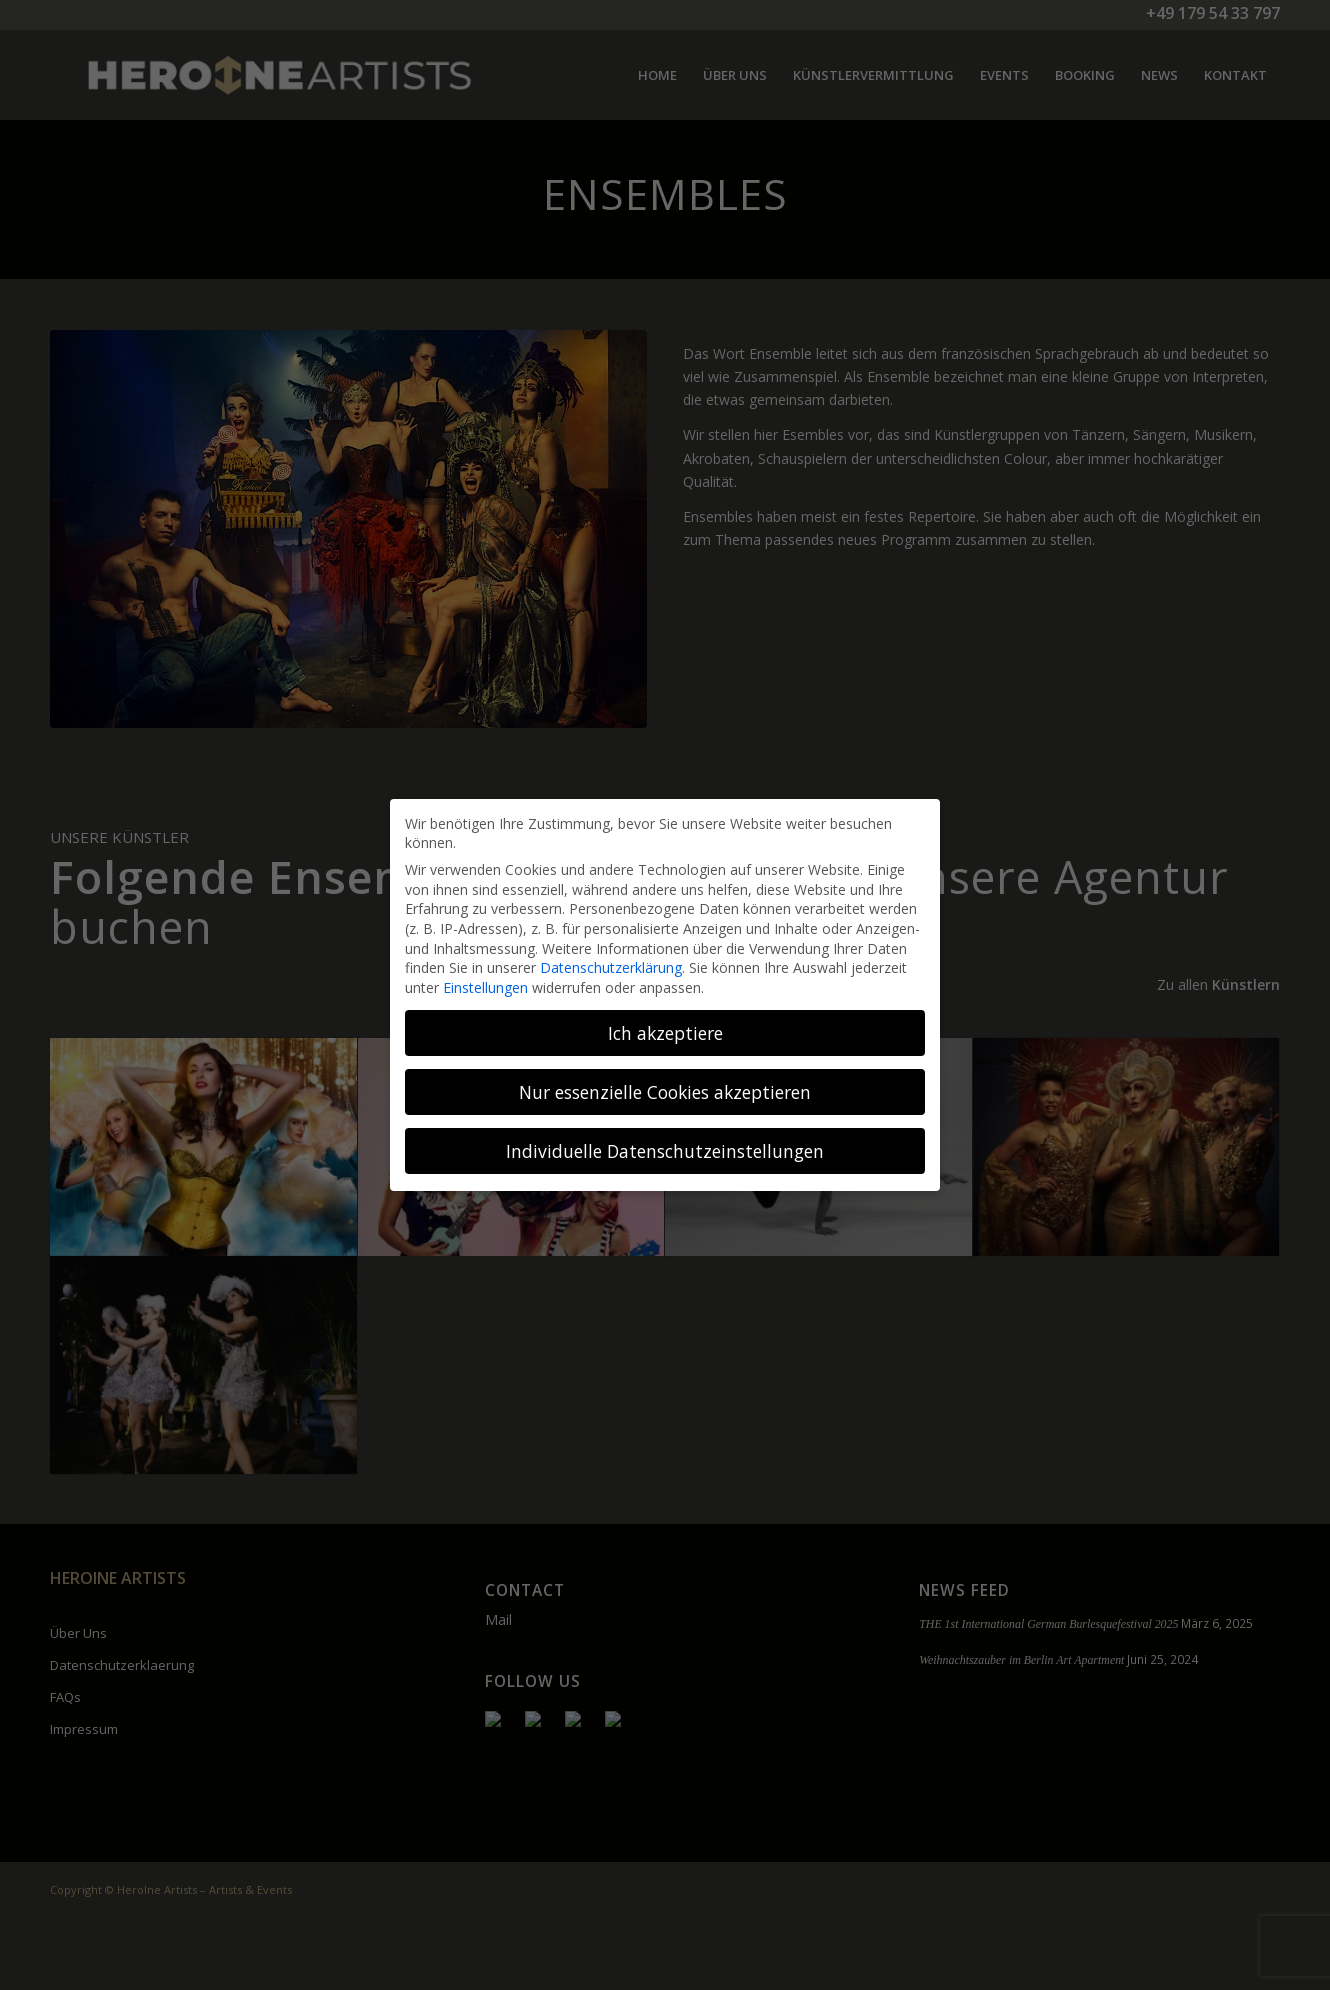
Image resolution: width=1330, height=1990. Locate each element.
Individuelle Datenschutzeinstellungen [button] (665, 1151)
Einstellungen (485, 987)
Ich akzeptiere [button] (665, 1033)
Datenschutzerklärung (611, 967)
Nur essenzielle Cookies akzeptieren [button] (665, 1092)
